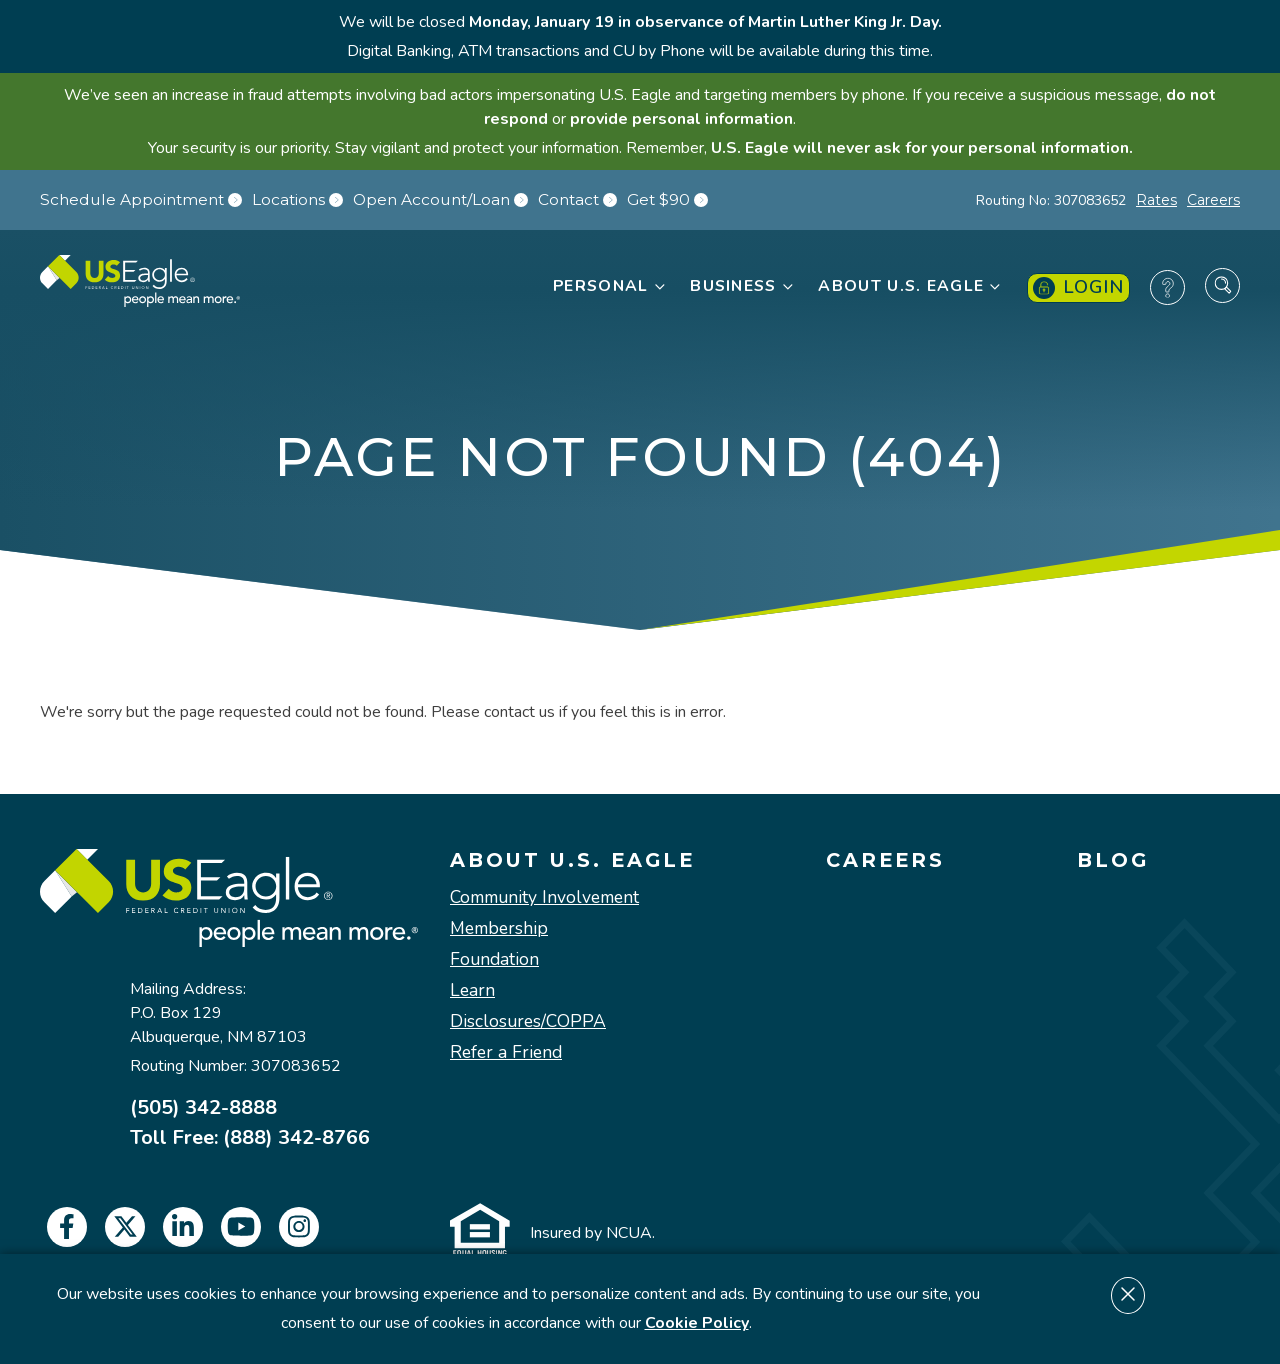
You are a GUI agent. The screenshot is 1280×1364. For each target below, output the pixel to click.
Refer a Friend (506, 1052)
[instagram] (299, 1227)
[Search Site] (1222, 285)
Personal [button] (610, 286)
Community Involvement (544, 897)
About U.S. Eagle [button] (910, 286)
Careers (1213, 200)
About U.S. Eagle (572, 860)
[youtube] (241, 1227)
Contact (577, 200)
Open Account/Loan (440, 200)
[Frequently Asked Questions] (1167, 287)
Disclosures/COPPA (528, 1021)
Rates (1156, 200)
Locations (297, 200)
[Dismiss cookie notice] (1128, 1295)
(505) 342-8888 (203, 1108)
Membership (499, 928)
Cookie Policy (697, 1323)
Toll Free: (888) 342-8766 (250, 1138)
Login (1078, 287)
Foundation (494, 959)
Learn (472, 990)
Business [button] (742, 286)
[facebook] (67, 1227)
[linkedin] (183, 1227)
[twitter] (125, 1227)
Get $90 (667, 200)
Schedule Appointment (141, 200)
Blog (1113, 860)
